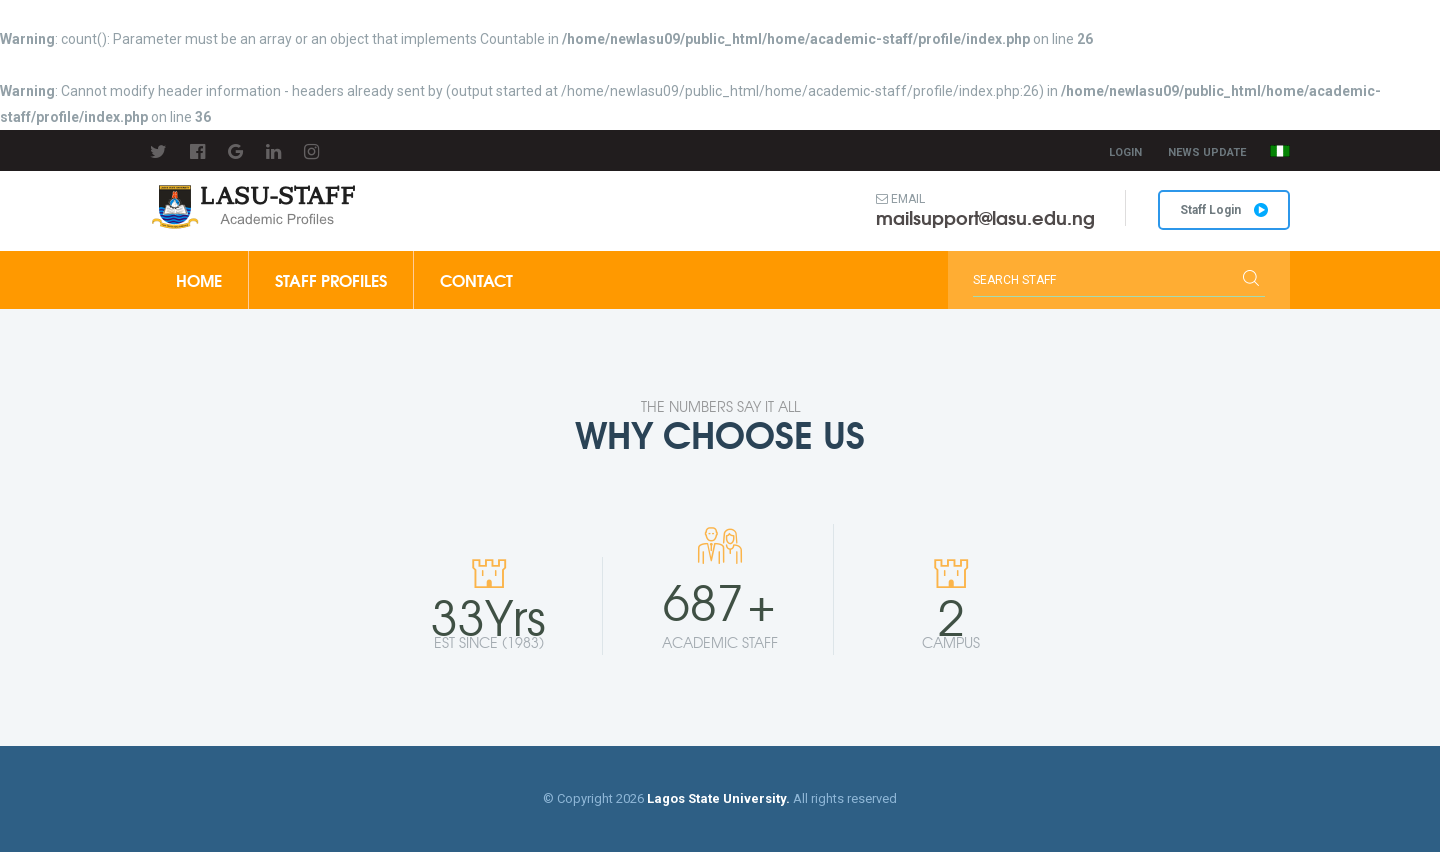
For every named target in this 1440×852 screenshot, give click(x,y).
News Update (1207, 152)
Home (199, 279)
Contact (476, 279)
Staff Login (1224, 210)
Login (1125, 152)
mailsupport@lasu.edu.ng (985, 217)
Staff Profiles (331, 279)
